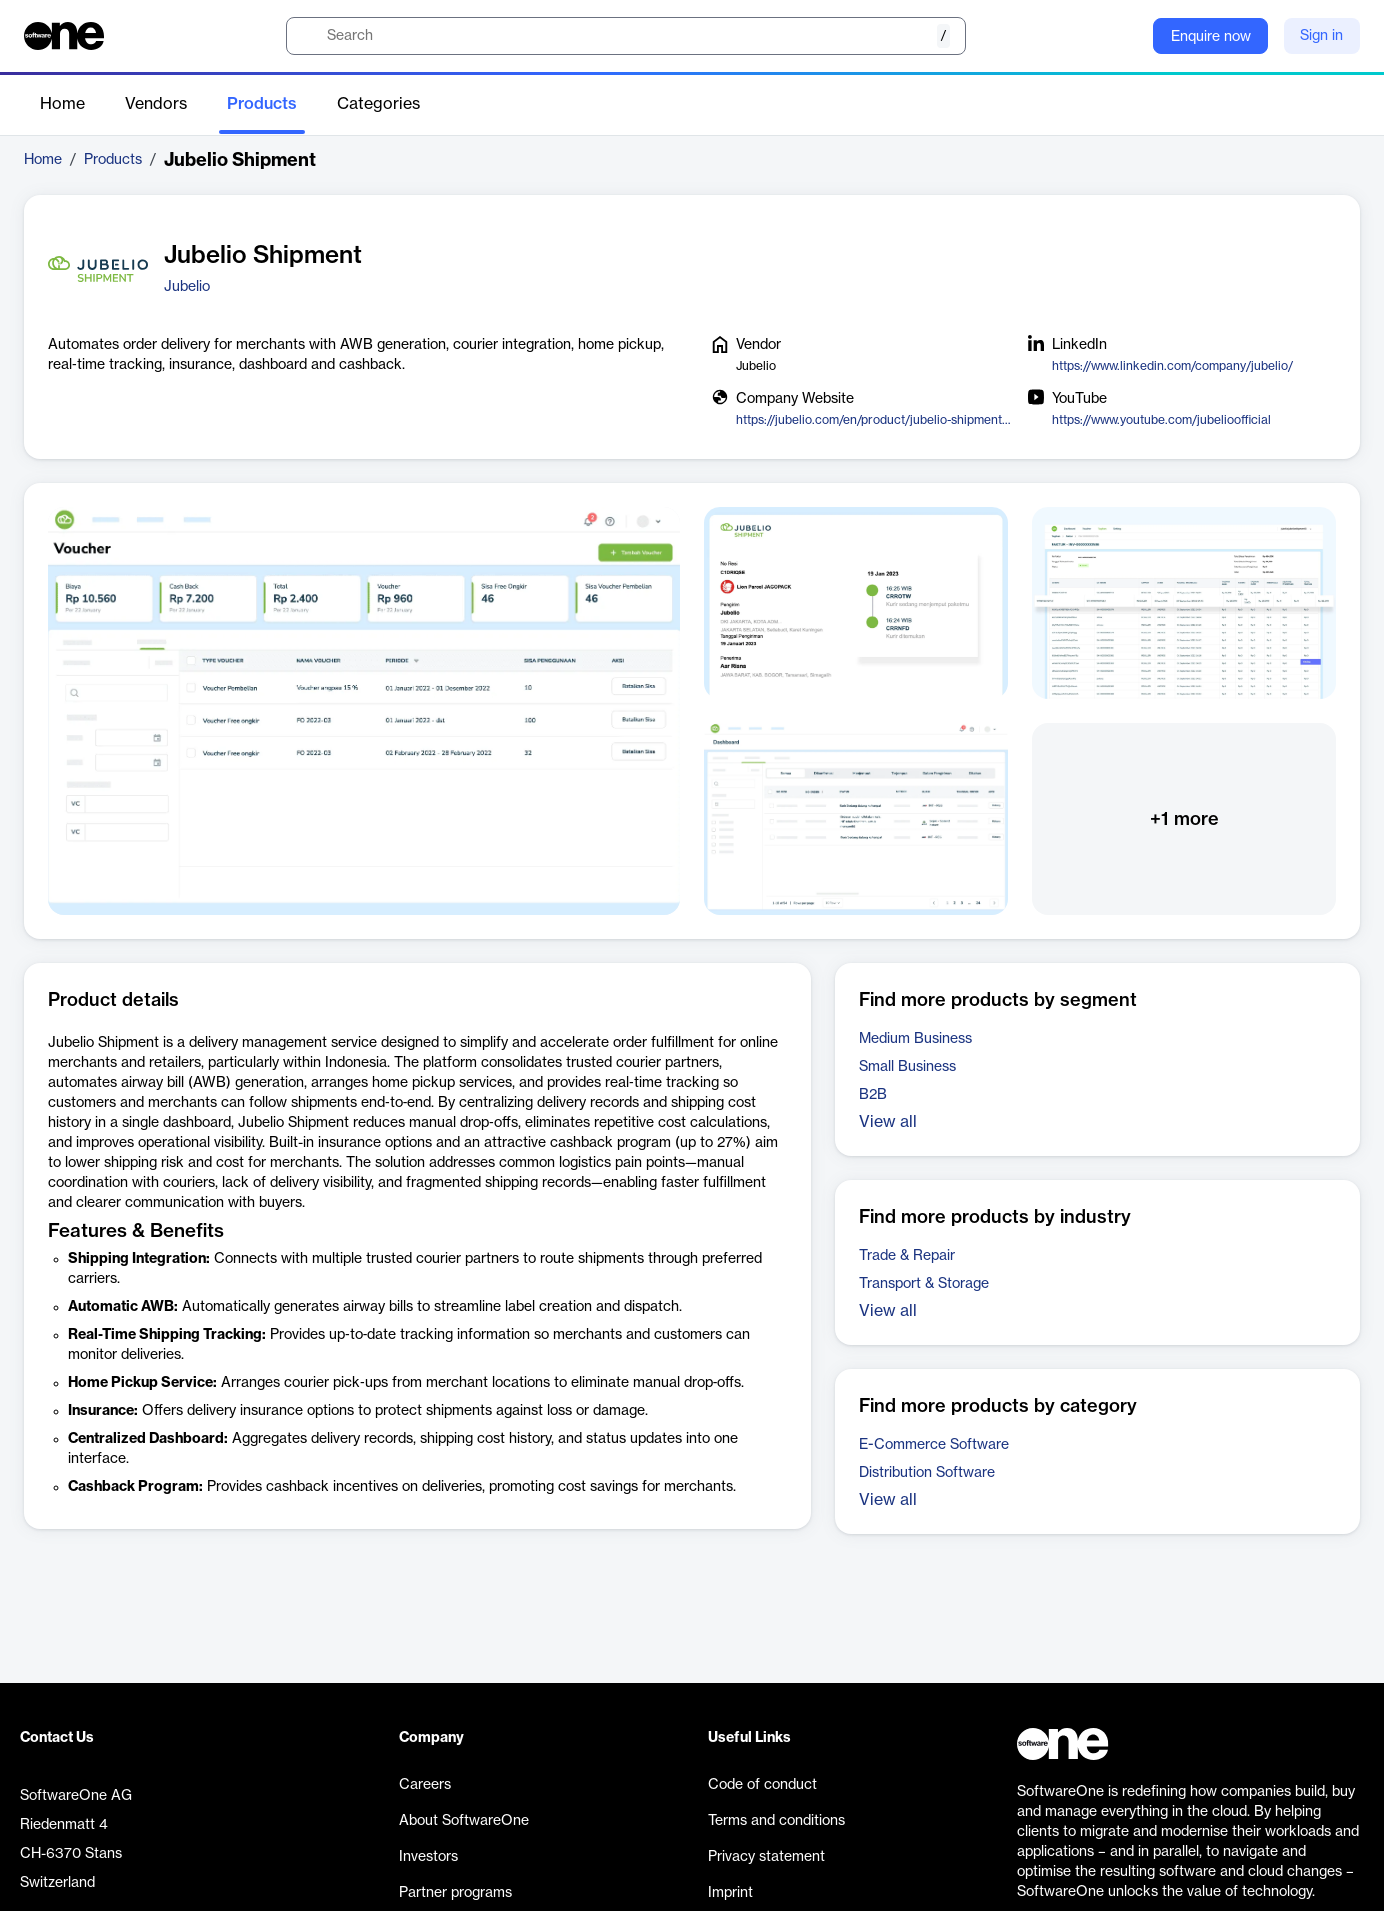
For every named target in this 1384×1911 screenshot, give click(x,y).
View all (888, 1122)
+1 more (1184, 819)
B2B (873, 1095)
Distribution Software (927, 1473)
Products (262, 104)
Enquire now (1211, 37)
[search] (626, 36)
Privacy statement (766, 1857)
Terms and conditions (776, 1821)
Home (62, 104)
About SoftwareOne (464, 1821)
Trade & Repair (907, 1256)
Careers (425, 1785)
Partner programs (455, 1893)
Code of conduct (762, 1785)
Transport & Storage (924, 1284)
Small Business (907, 1067)
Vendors (156, 104)
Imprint (730, 1893)
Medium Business (915, 1039)
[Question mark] (1125, 36)
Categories (378, 104)
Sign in (1321, 36)
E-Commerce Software (934, 1445)
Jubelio (187, 287)
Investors (428, 1857)
